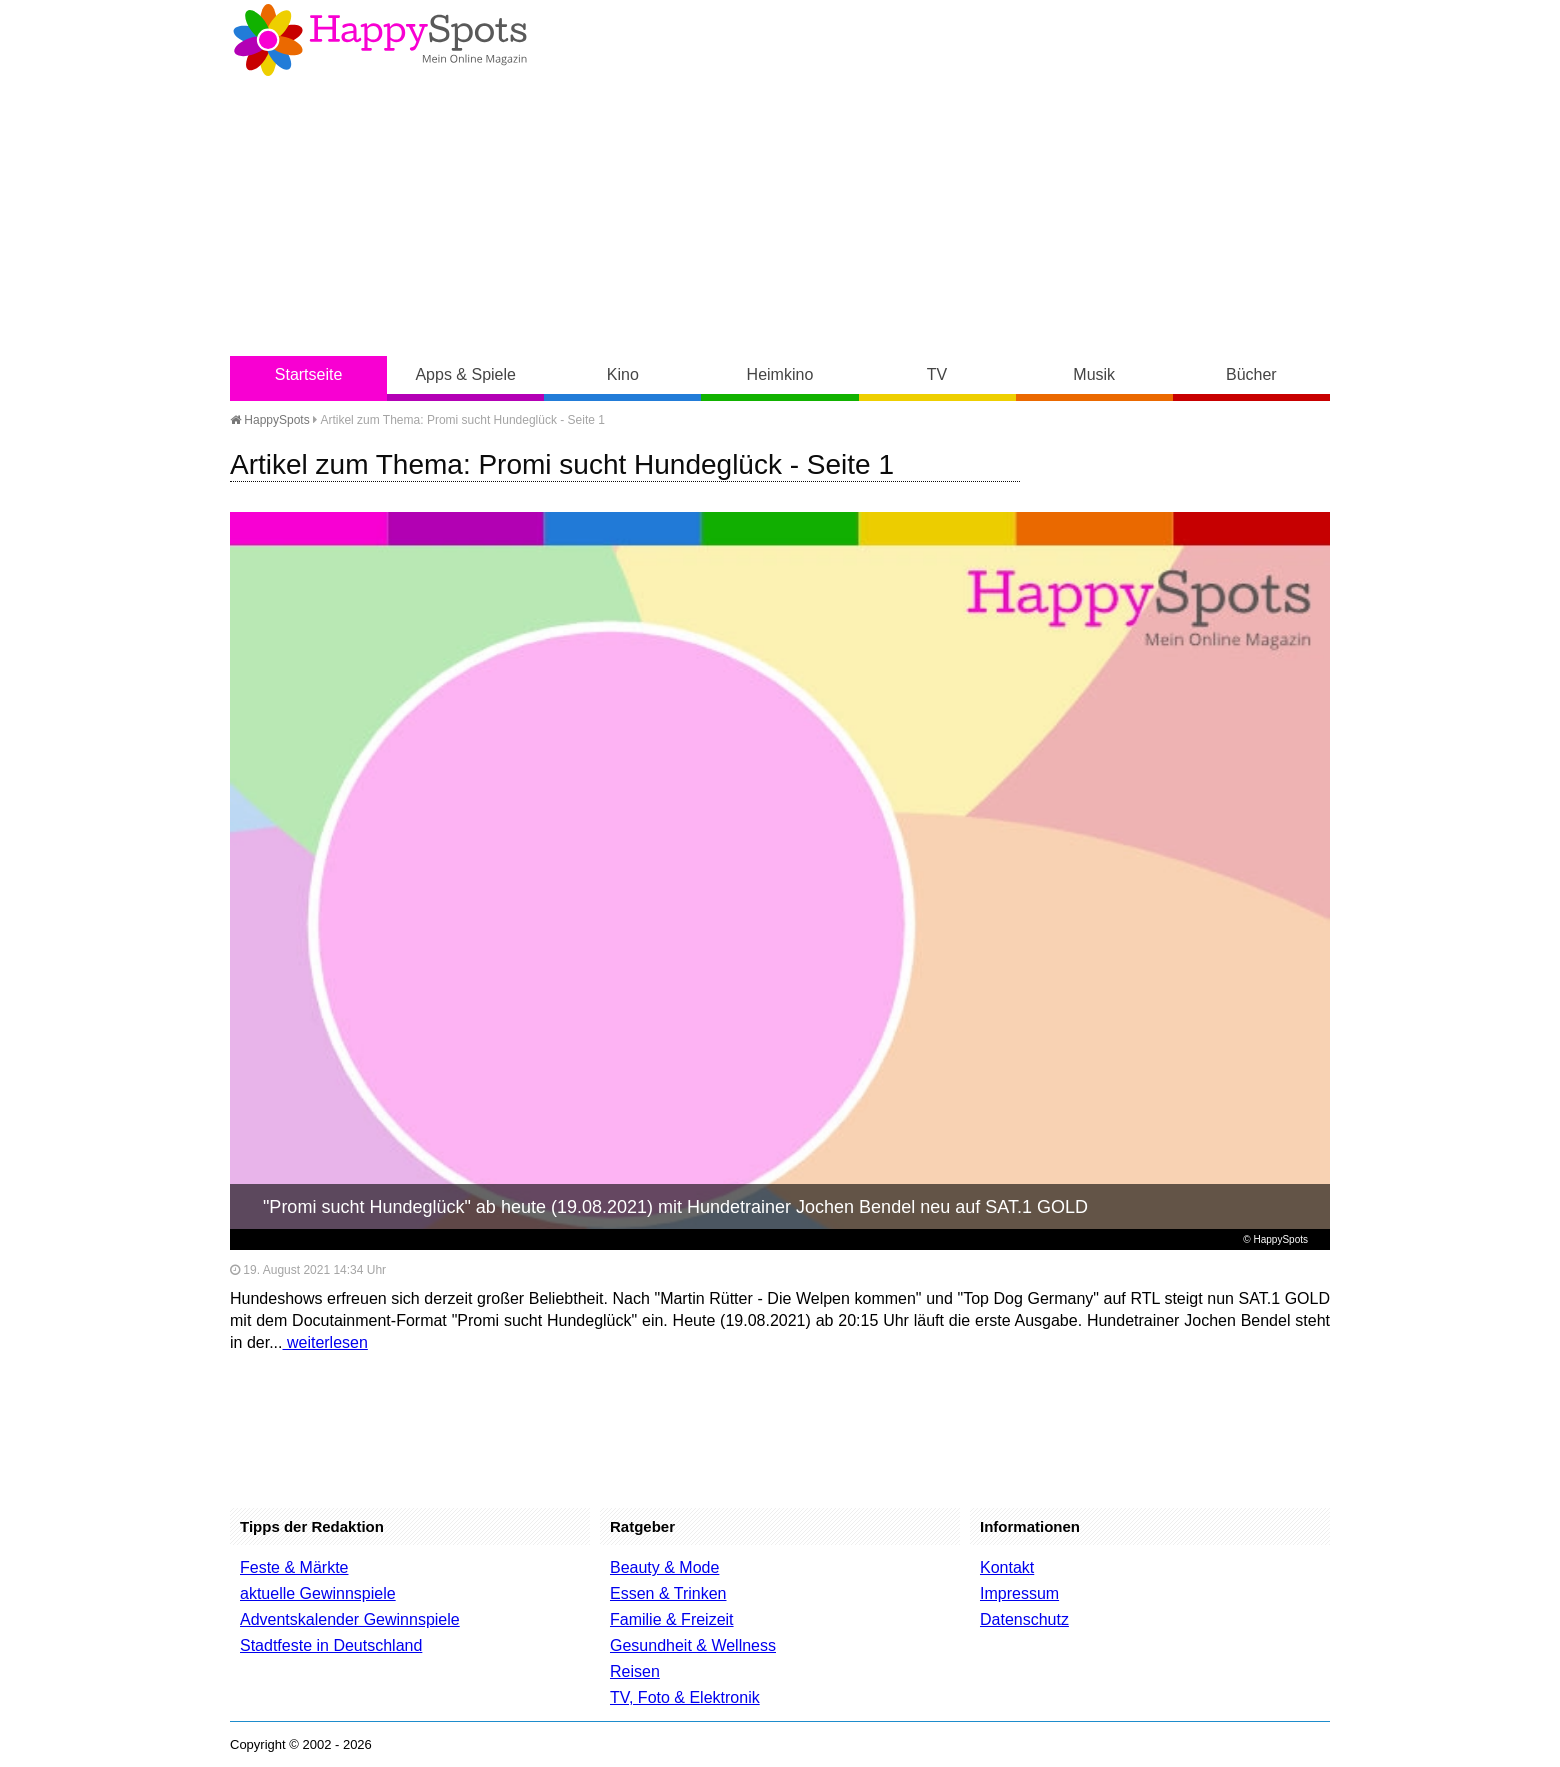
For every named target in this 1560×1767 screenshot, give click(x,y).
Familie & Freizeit (672, 1619)
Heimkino (780, 374)
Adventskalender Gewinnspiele (350, 1619)
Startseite (309, 374)
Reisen (635, 1671)
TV (937, 374)
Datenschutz (1024, 1619)
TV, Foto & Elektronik (685, 1697)
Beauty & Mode (664, 1567)
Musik (1094, 374)
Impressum (1019, 1593)
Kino (623, 374)
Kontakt (1007, 1567)
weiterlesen (324, 1342)
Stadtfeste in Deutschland (331, 1645)
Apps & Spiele (465, 374)
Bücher (1251, 374)
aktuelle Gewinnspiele (318, 1593)
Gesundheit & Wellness (693, 1645)
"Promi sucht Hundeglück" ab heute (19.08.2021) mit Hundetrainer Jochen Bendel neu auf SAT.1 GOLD (675, 1207)
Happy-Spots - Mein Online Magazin (380, 40)
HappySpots (270, 420)
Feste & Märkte (294, 1567)
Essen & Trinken (668, 1593)
